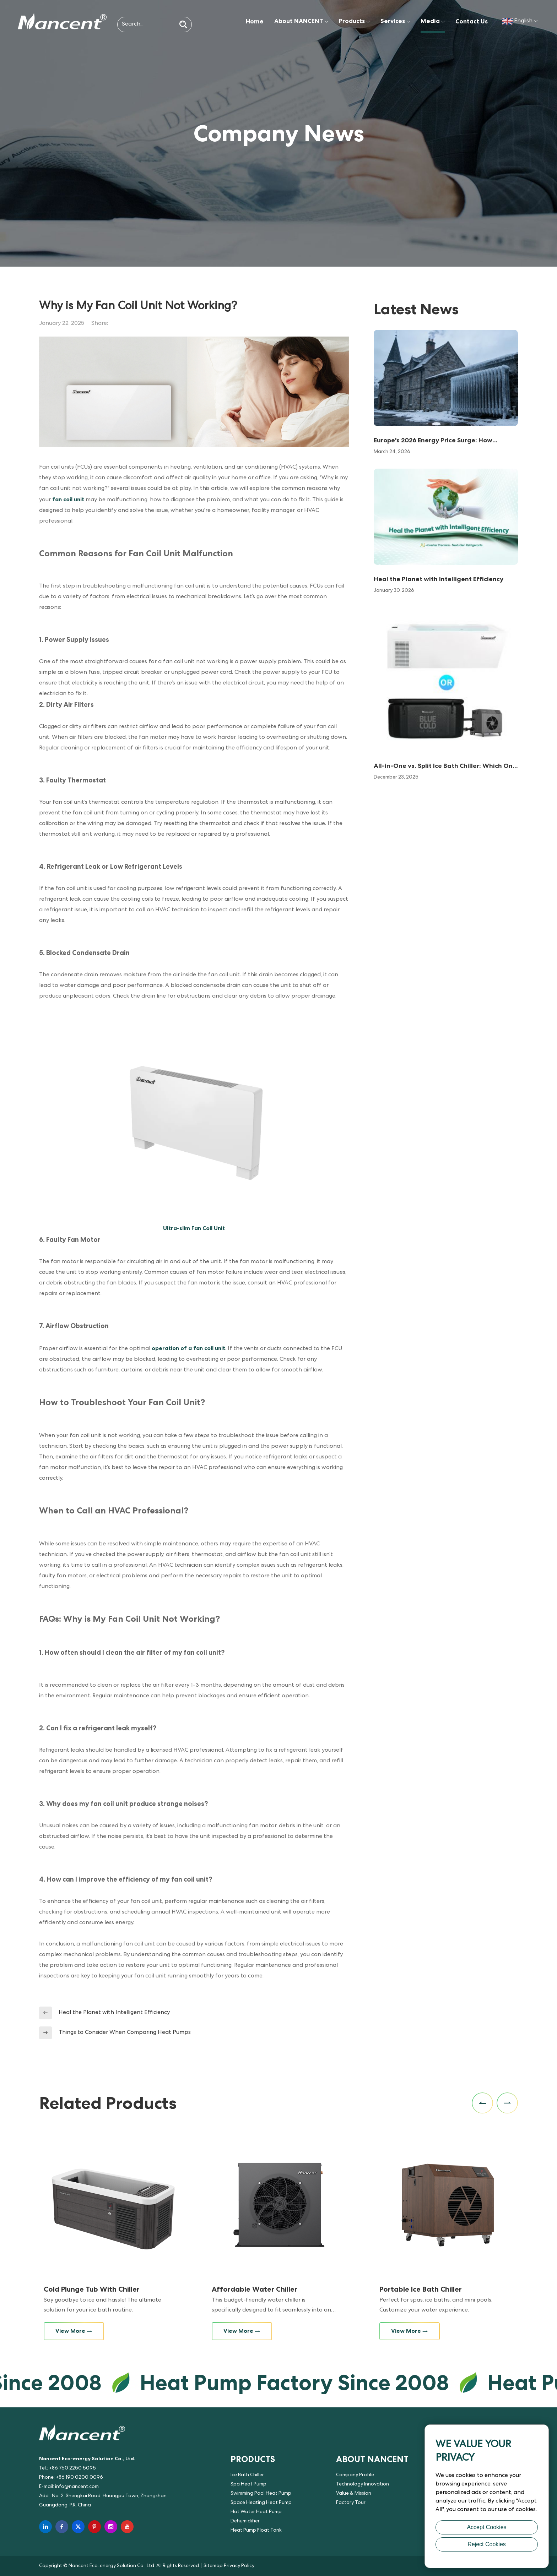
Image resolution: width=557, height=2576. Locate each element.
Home (255, 21)
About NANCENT (301, 21)
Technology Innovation (362, 2484)
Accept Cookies (486, 2527)
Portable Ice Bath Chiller (420, 2289)
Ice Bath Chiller (247, 2475)
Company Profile (355, 2475)
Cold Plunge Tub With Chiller (92, 2289)
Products (354, 21)
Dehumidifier (245, 2521)
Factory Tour (351, 2502)
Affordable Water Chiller (254, 2289)
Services (395, 21)
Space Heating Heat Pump (261, 2502)
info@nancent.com (77, 2486)
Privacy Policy (239, 2566)
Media (433, 21)
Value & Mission (353, 2493)
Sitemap (213, 2566)
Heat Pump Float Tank (256, 2530)
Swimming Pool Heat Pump (261, 2493)
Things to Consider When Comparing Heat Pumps (125, 2033)
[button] (482, 2102)
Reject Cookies (486, 2544)
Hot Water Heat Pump (256, 2512)
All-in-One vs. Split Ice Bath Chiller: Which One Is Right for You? (445, 766)
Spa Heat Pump (248, 2484)
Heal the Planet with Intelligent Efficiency (114, 2013)
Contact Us (471, 21)
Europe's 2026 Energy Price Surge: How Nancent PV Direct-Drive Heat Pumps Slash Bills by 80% (439, 440)
